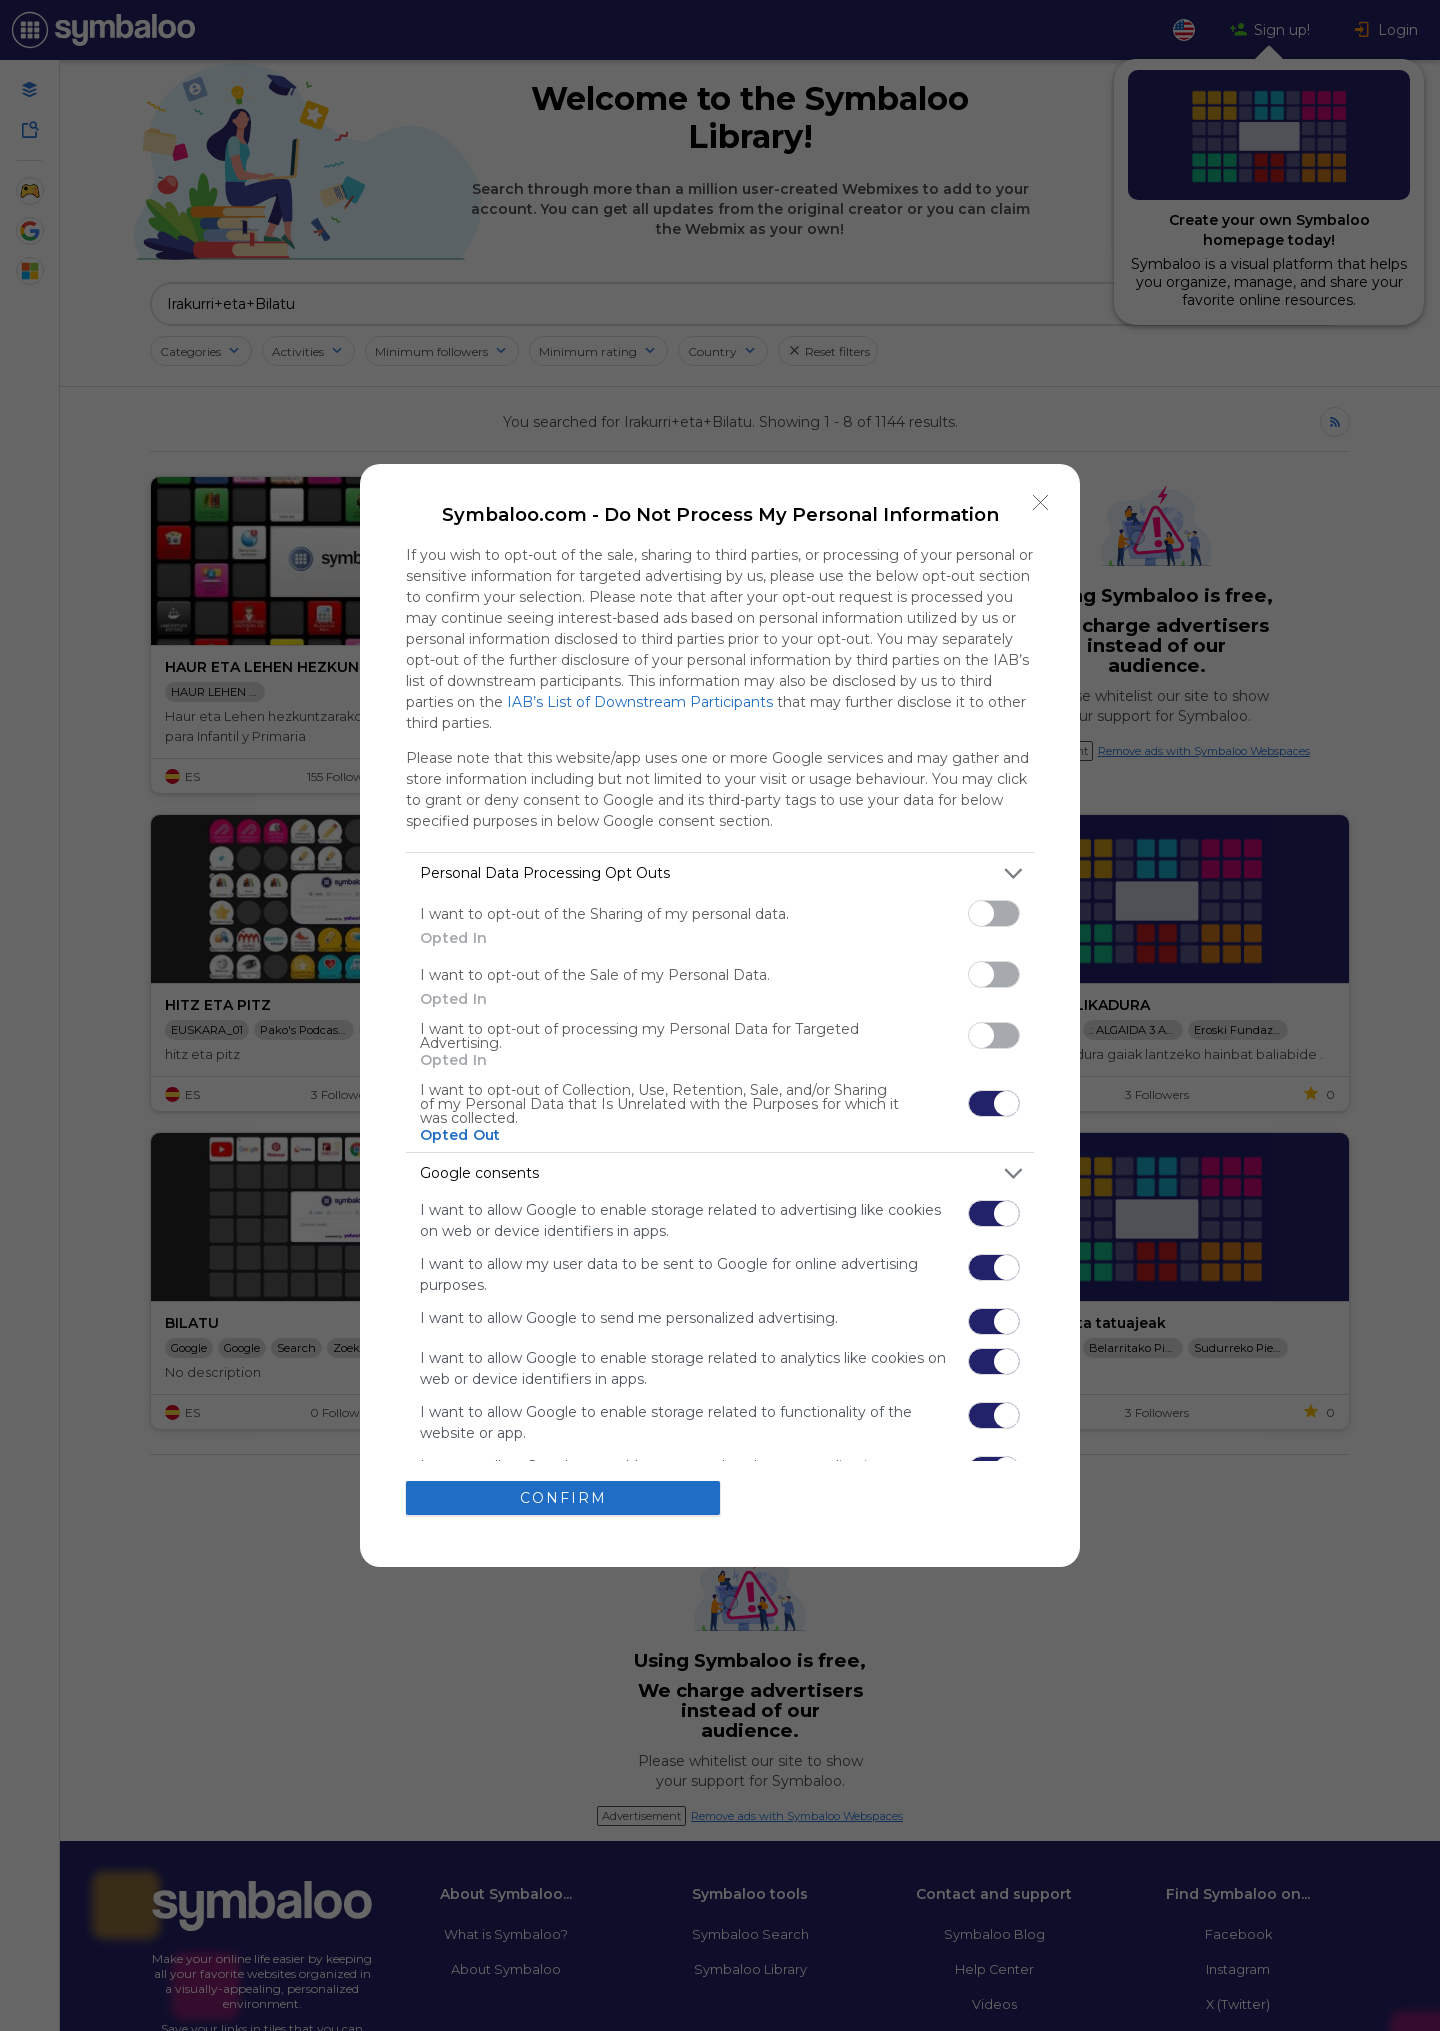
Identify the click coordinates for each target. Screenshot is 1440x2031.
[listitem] (720, 873)
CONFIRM (563, 1498)
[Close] (1041, 503)
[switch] (994, 913)
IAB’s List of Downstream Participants (640, 702)
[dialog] (720, 1015)
